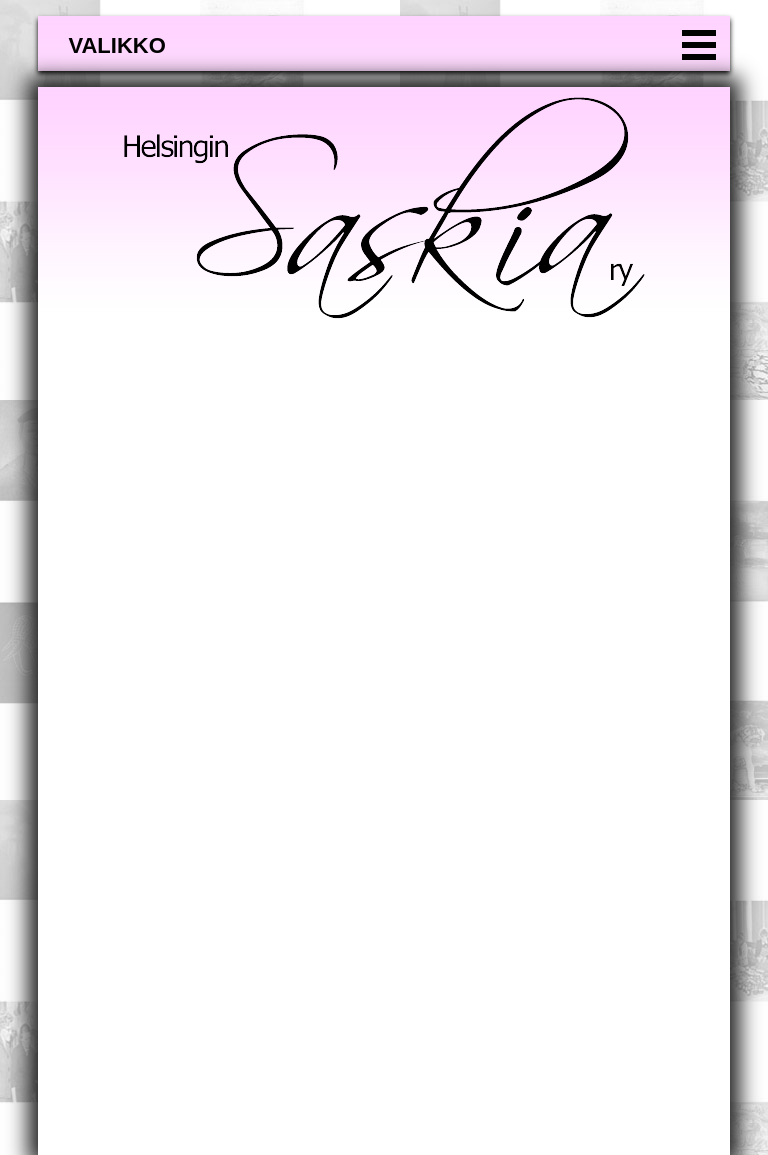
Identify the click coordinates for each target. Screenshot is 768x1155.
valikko (116, 45)
